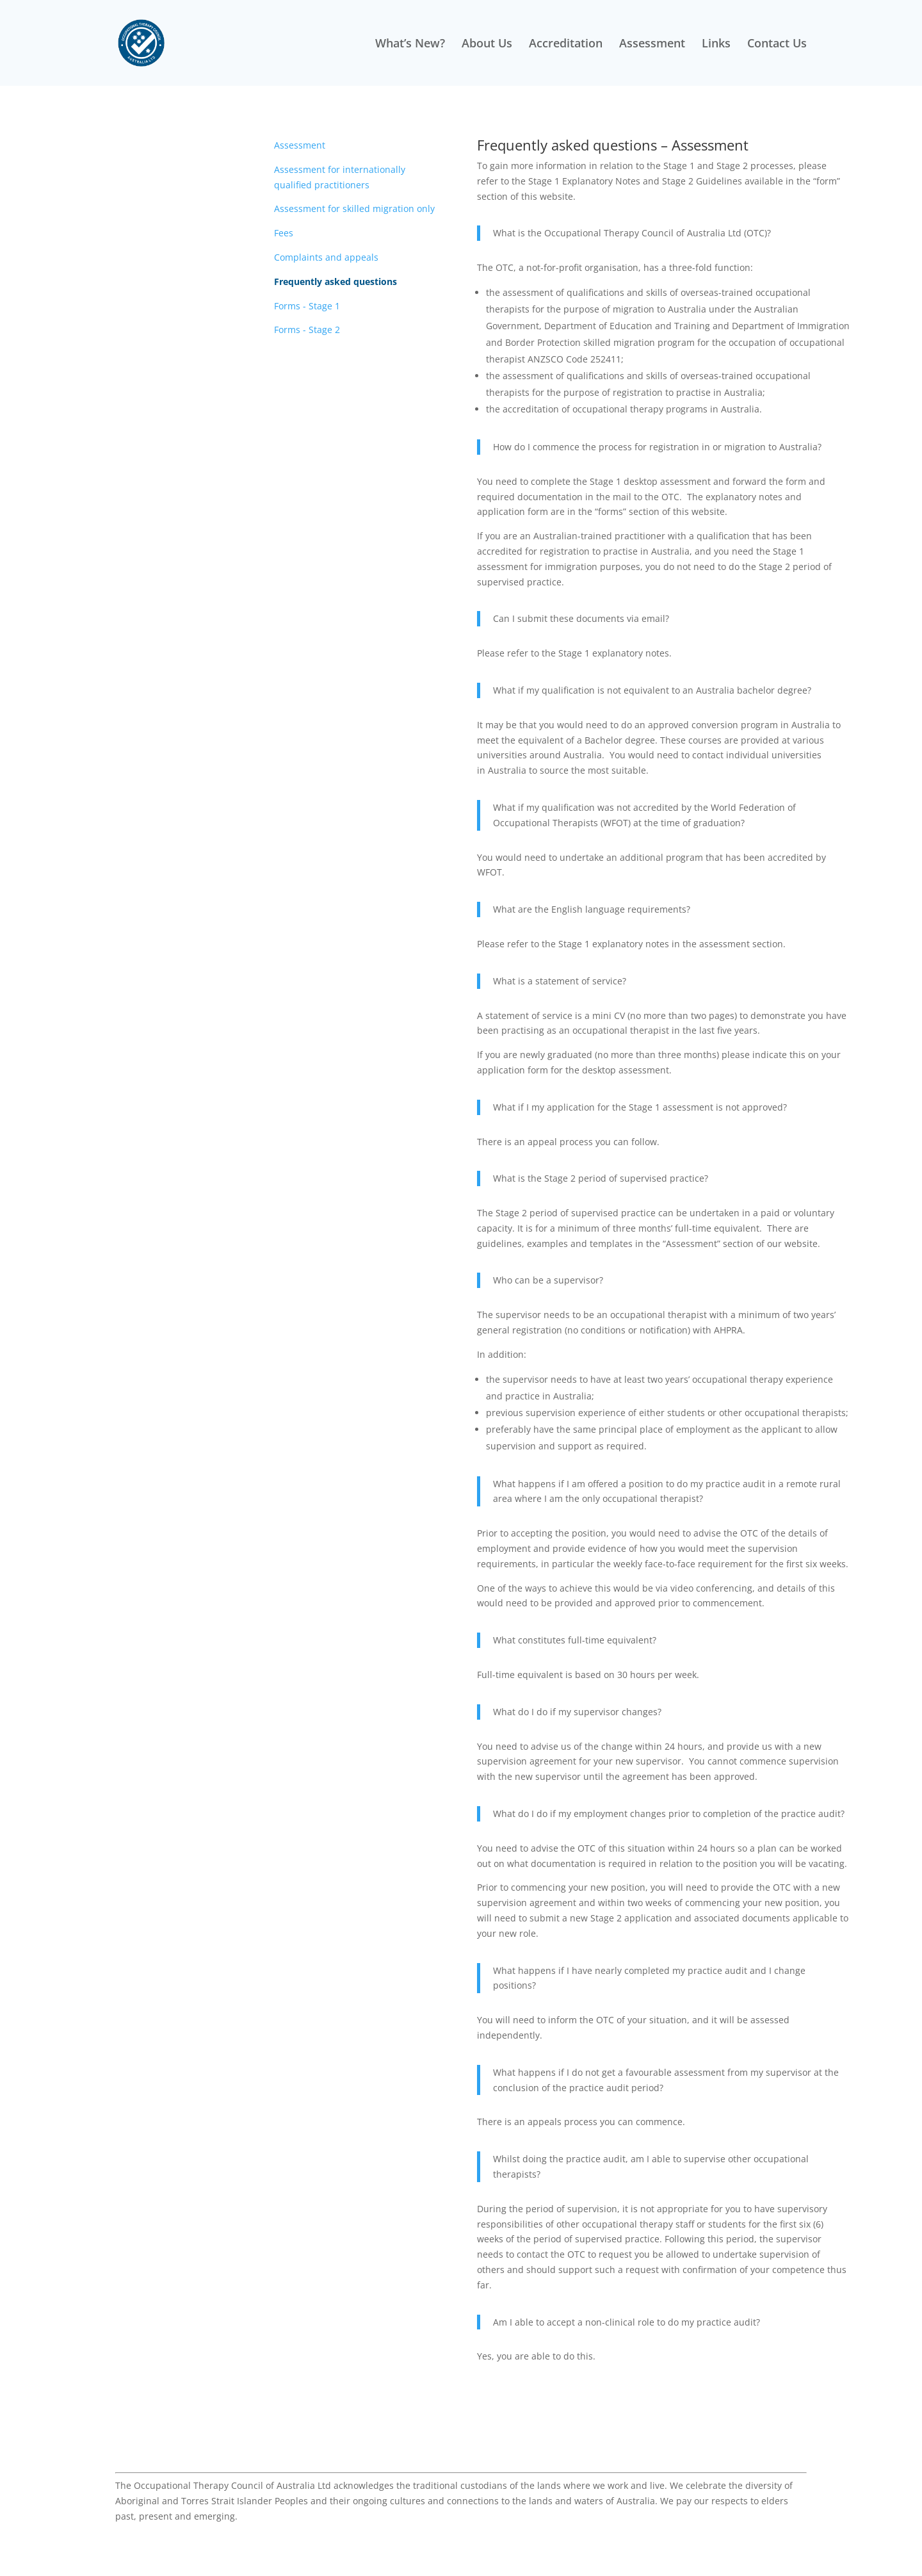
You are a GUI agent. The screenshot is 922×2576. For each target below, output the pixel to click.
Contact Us (777, 44)
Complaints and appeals (326, 257)
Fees (283, 233)
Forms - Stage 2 (307, 329)
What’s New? (410, 44)
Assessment (652, 44)
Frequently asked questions (335, 281)
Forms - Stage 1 (307, 306)
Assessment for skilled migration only (354, 208)
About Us (487, 44)
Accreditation (566, 44)
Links (716, 44)
